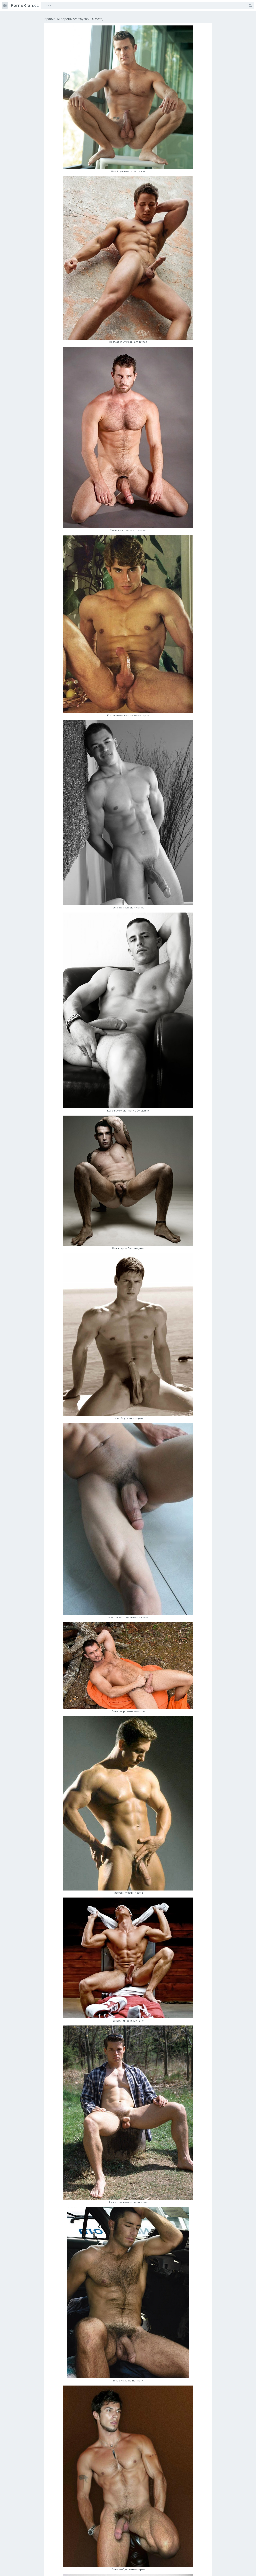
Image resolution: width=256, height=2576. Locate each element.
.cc (25, 5)
